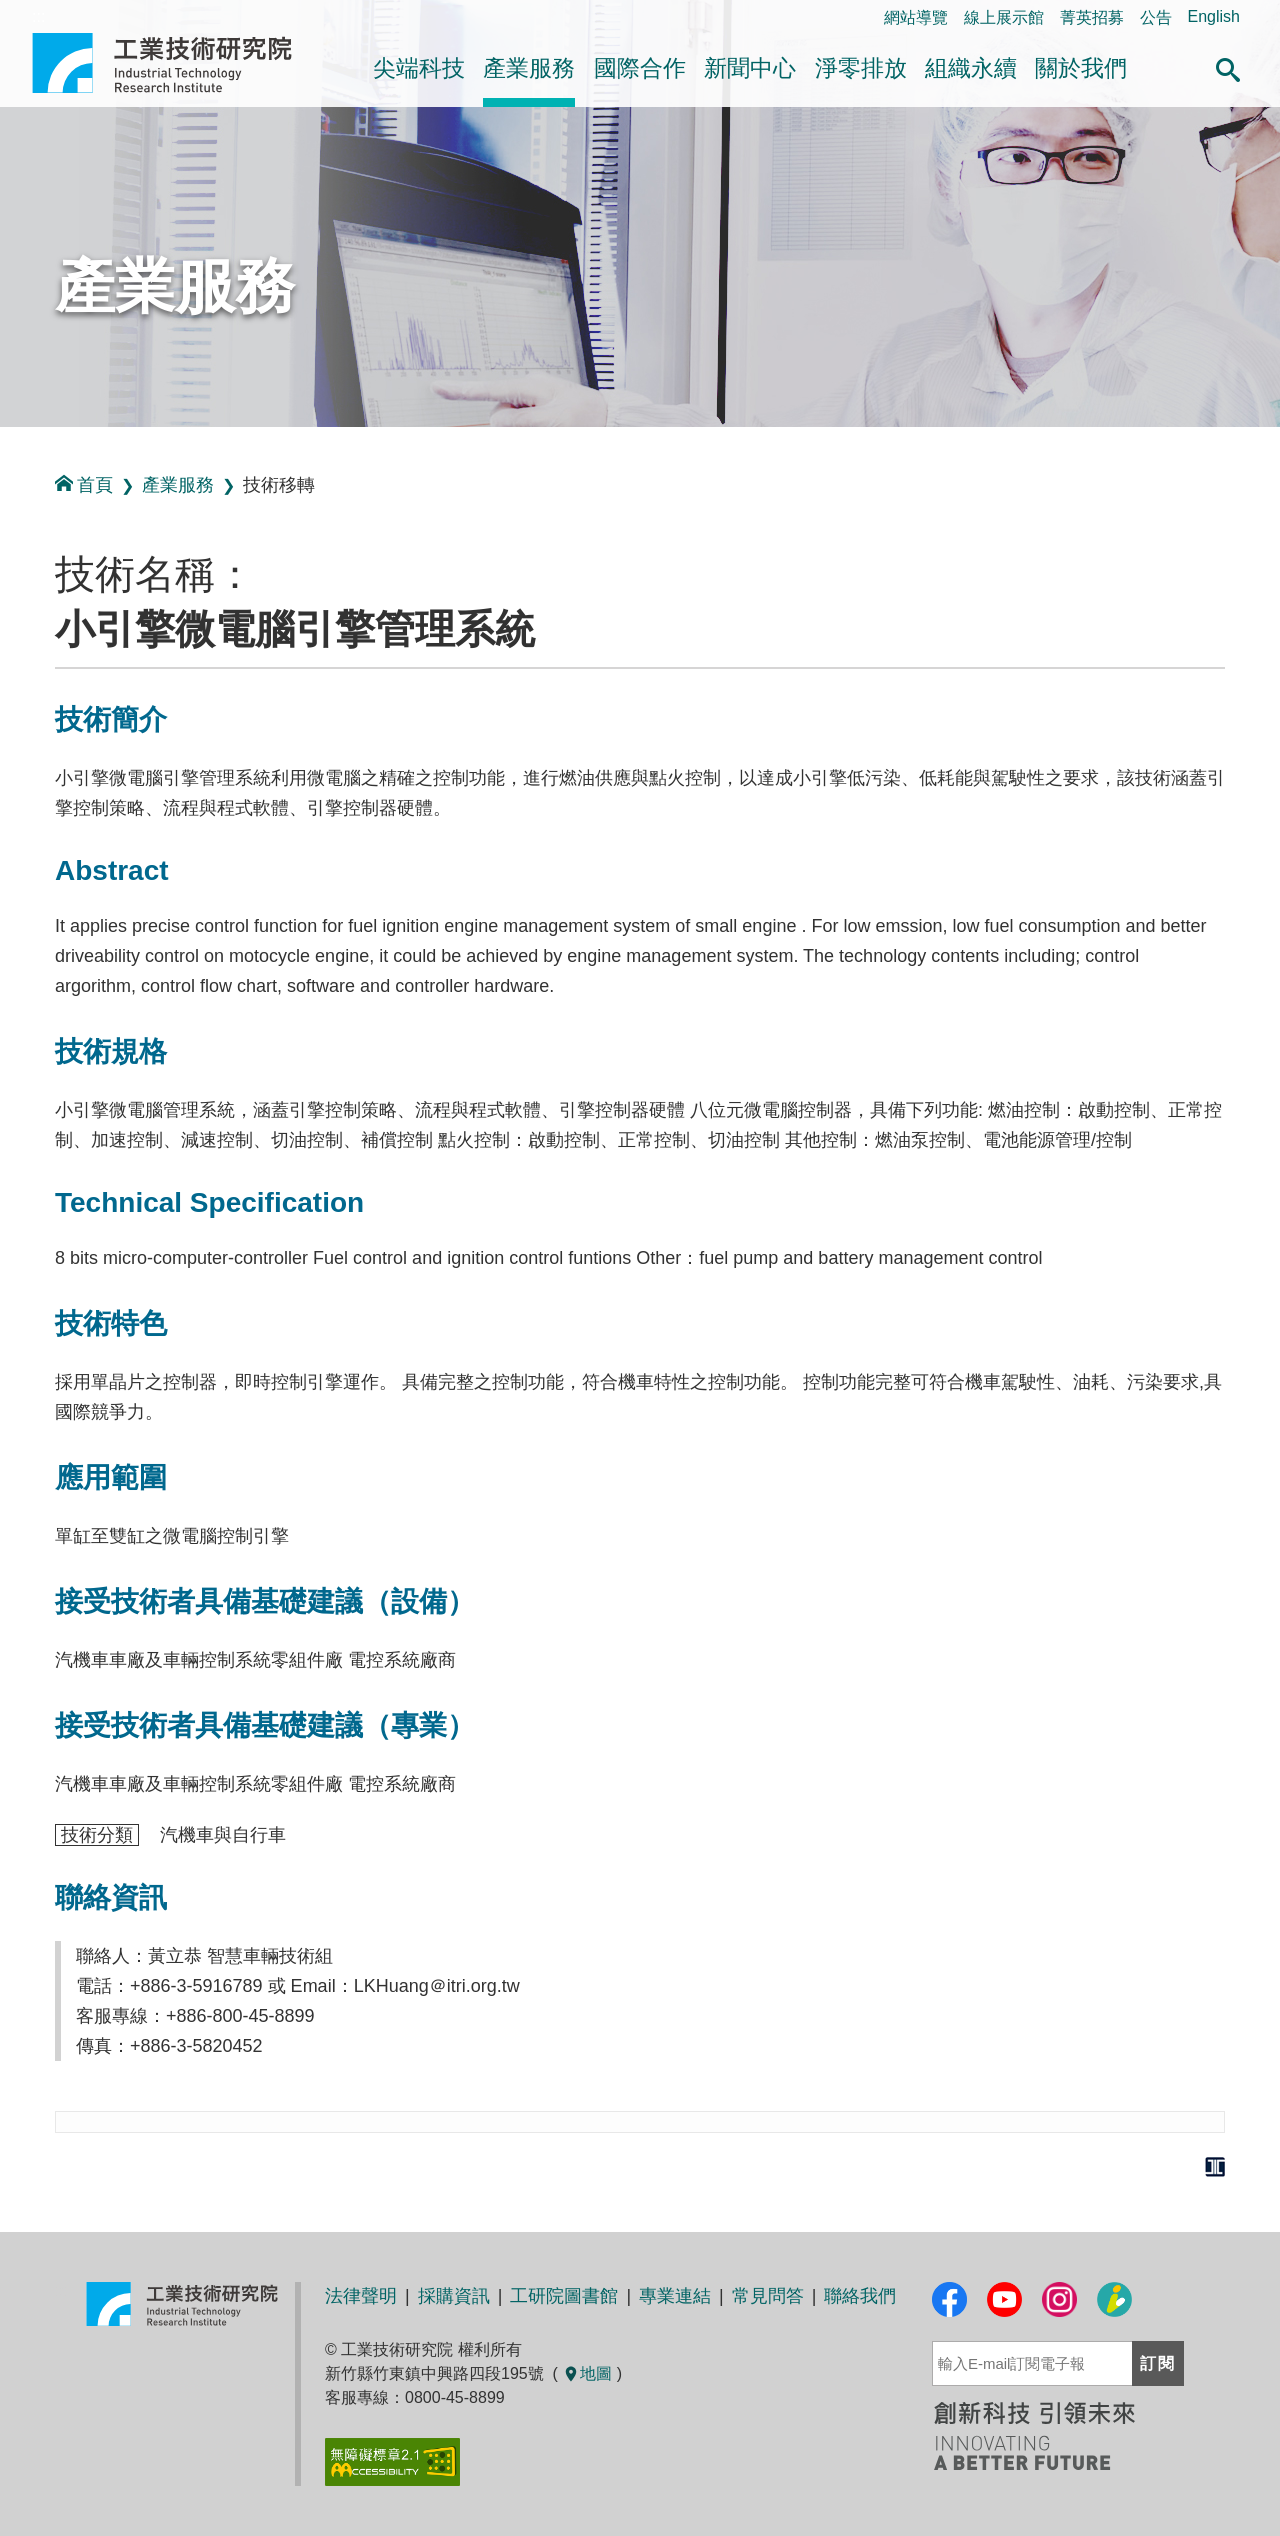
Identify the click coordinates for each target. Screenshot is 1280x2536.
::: (6, 448)
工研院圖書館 (564, 2296)
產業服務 (529, 68)
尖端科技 (419, 68)
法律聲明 (361, 2296)
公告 (1156, 17)
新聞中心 (750, 68)
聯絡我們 (860, 2296)
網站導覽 (916, 17)
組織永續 (971, 68)
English (1214, 16)
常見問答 (768, 2296)
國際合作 (640, 68)
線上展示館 (1004, 17)
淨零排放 (861, 68)
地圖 (587, 2373)
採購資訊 (454, 2296)
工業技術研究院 (176, 63)
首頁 (84, 484)
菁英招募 (1092, 17)
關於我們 (1081, 68)
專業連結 (675, 2296)
